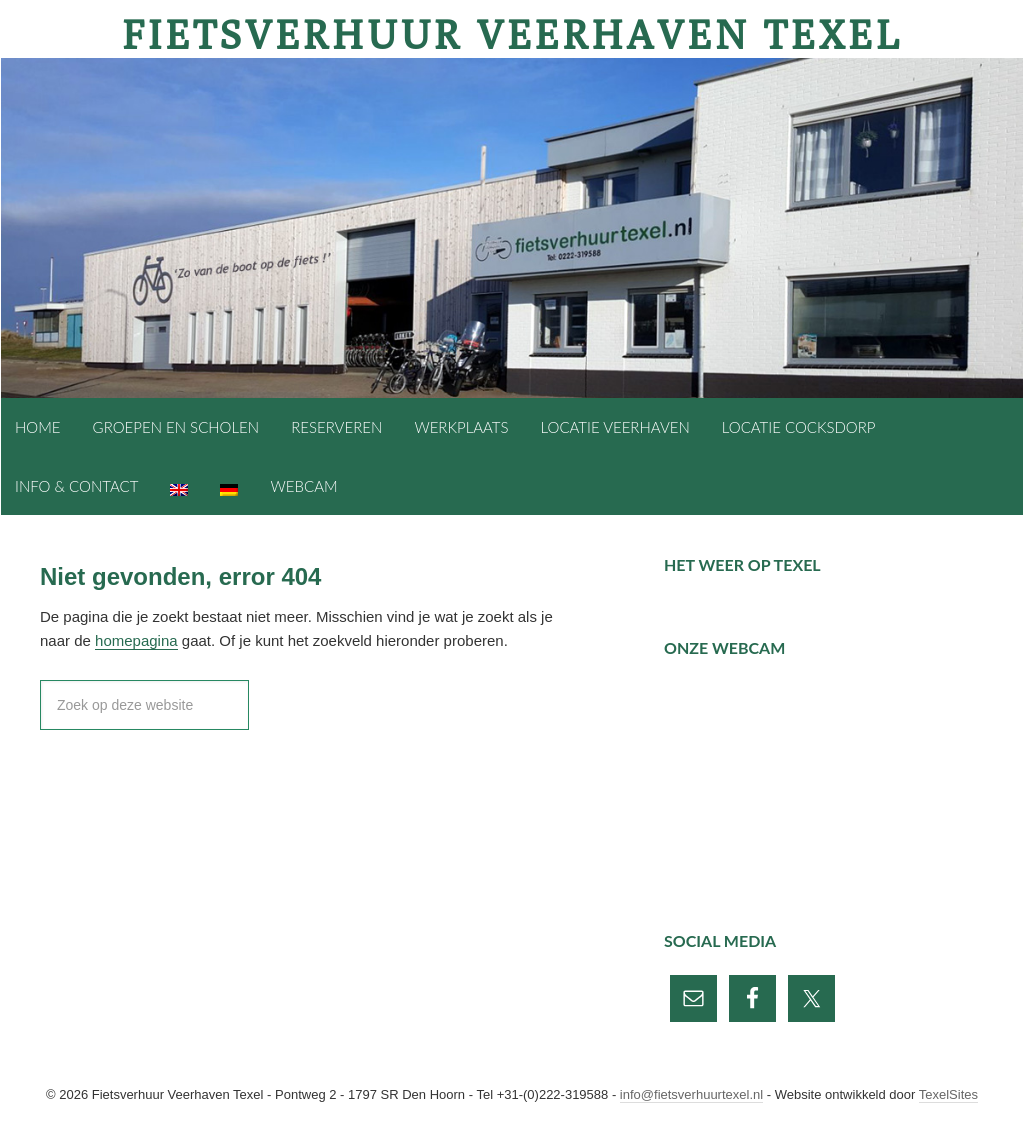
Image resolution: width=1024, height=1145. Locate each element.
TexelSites (948, 1094)
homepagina (136, 640)
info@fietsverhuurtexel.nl (691, 1094)
